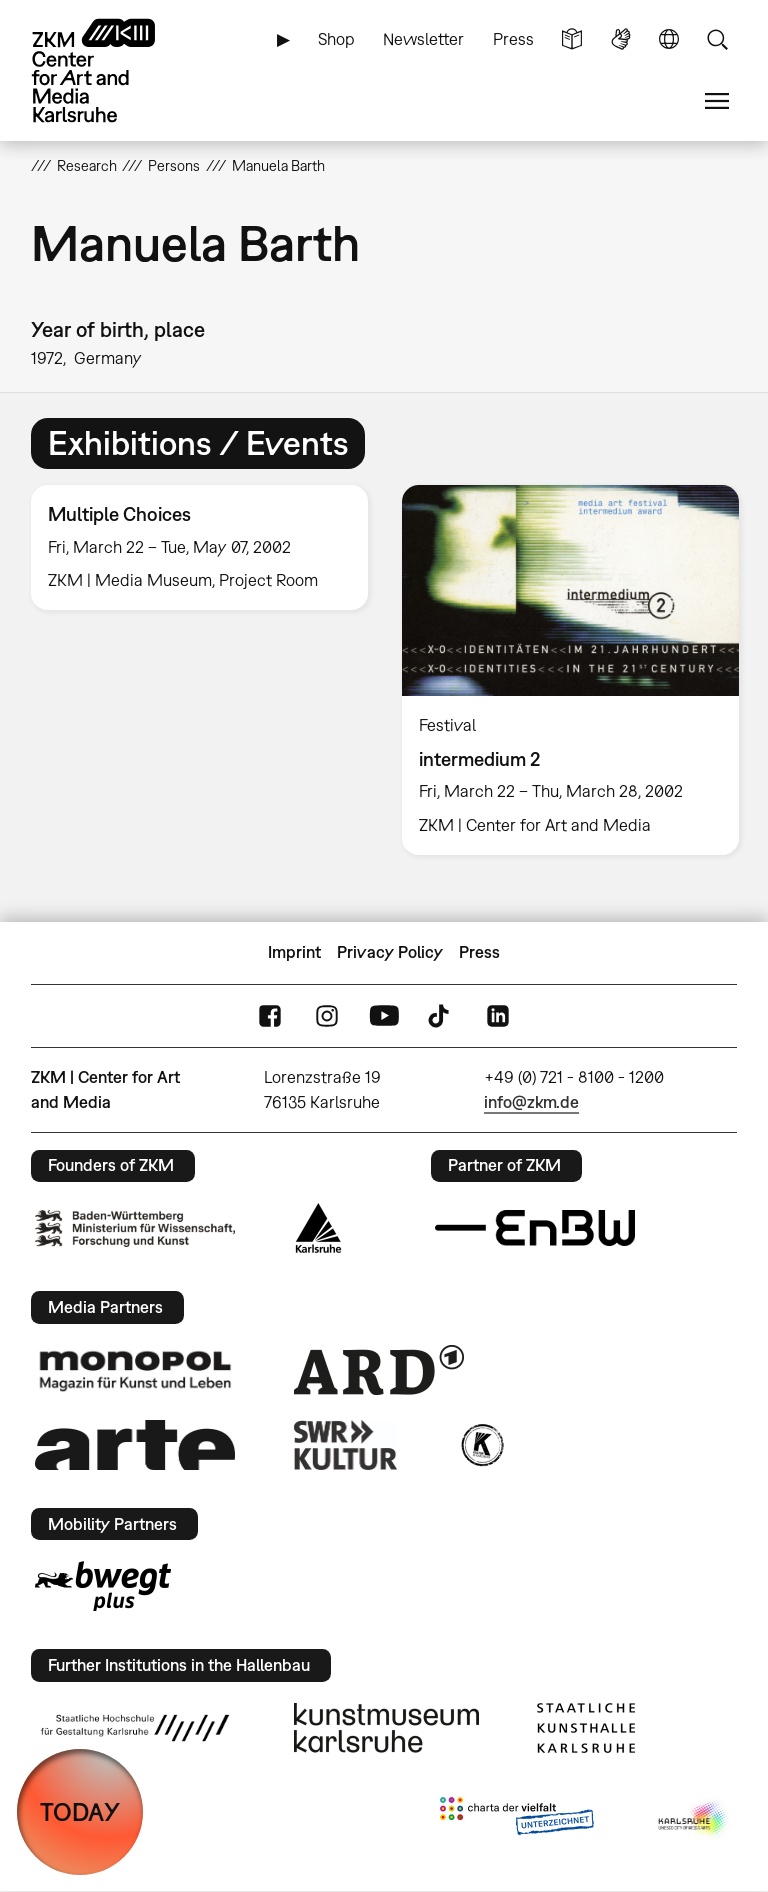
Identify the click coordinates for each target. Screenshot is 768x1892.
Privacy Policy (390, 952)
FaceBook (270, 1015)
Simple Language (572, 39)
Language (669, 39)
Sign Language (621, 39)
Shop (336, 39)
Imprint (294, 952)
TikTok (441, 1015)
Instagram (327, 1015)
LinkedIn (498, 1015)
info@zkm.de (531, 1102)
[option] (199, 547)
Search (717, 39)
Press (513, 39)
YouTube (384, 1015)
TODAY (80, 1811)
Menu (717, 101)
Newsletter (423, 39)
